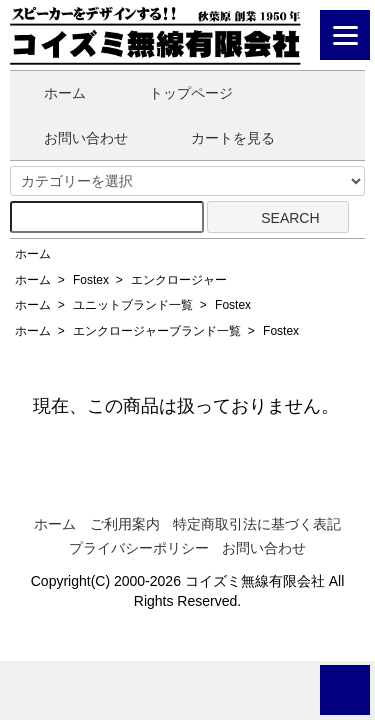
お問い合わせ (71, 138)
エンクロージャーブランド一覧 (157, 331)
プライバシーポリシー (139, 548)
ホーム (50, 93)
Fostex (91, 280)
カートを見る (218, 138)
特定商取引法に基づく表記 (257, 524)
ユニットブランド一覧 (133, 305)
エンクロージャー (179, 280)
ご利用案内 (125, 524)
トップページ (176, 93)
